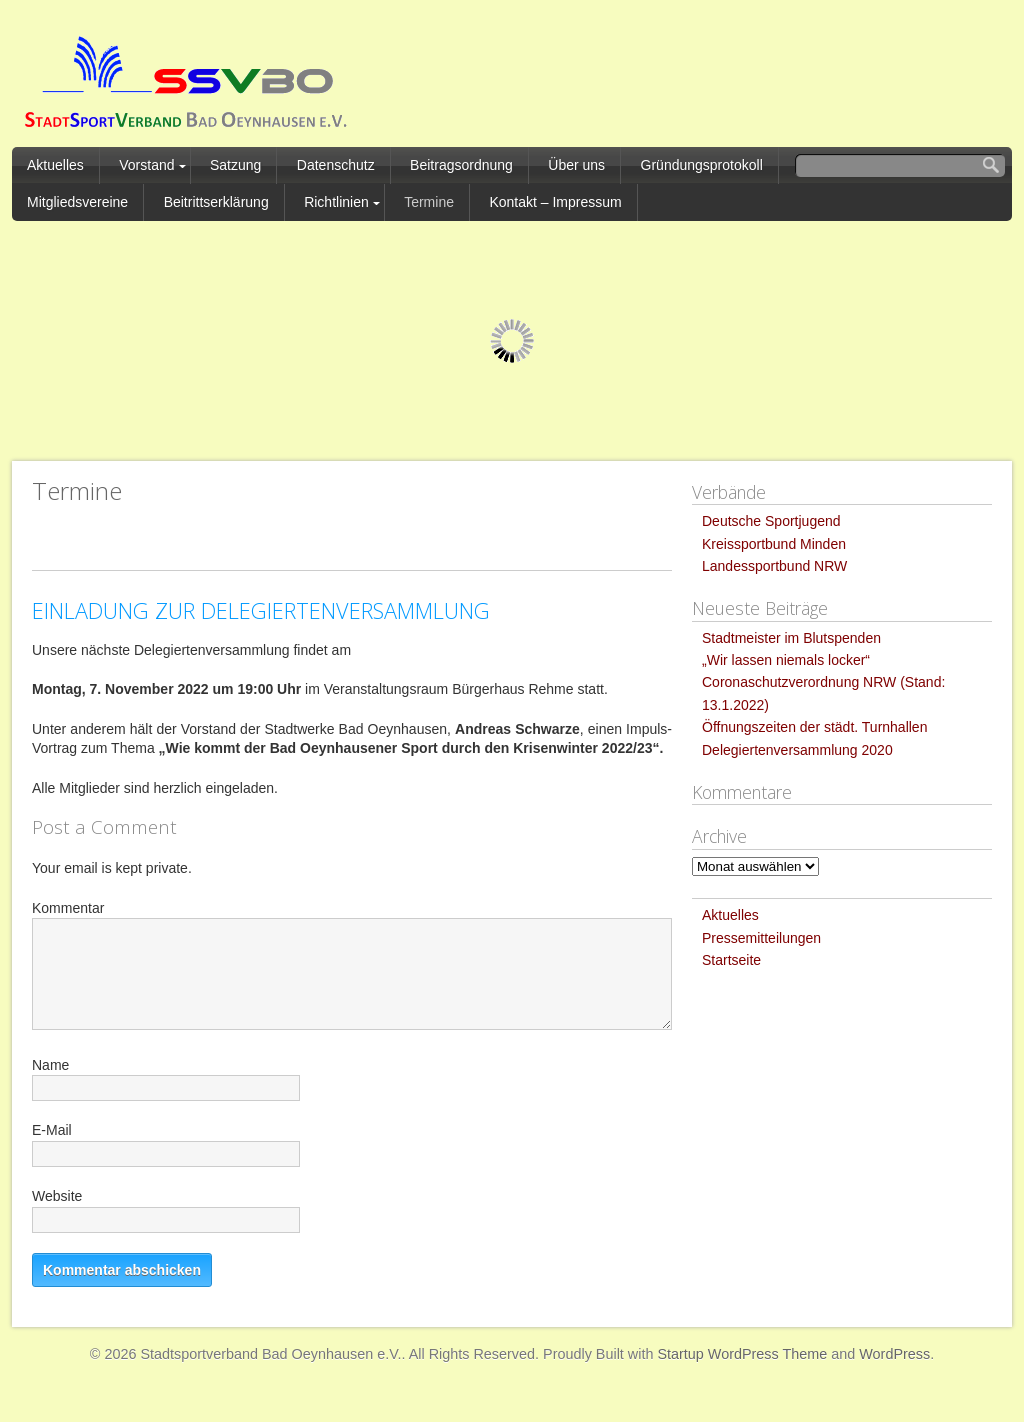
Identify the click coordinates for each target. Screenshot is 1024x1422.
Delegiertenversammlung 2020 (797, 750)
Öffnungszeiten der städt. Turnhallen (814, 727)
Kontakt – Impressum (555, 202)
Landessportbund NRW (774, 566)
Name (50, 1065)
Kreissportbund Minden (774, 544)
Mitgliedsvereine (77, 202)
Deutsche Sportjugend (771, 521)
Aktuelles (55, 165)
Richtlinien (336, 202)
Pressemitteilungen (761, 938)
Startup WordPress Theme (742, 1354)
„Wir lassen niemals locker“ (786, 660)
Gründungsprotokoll (702, 165)
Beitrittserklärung (216, 202)
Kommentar (68, 908)
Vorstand (146, 165)
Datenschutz (336, 165)
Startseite (731, 960)
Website (57, 1196)
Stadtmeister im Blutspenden (791, 638)
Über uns (576, 165)
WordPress (894, 1354)
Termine (429, 202)
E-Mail (52, 1130)
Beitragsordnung (461, 165)
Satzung (235, 165)
